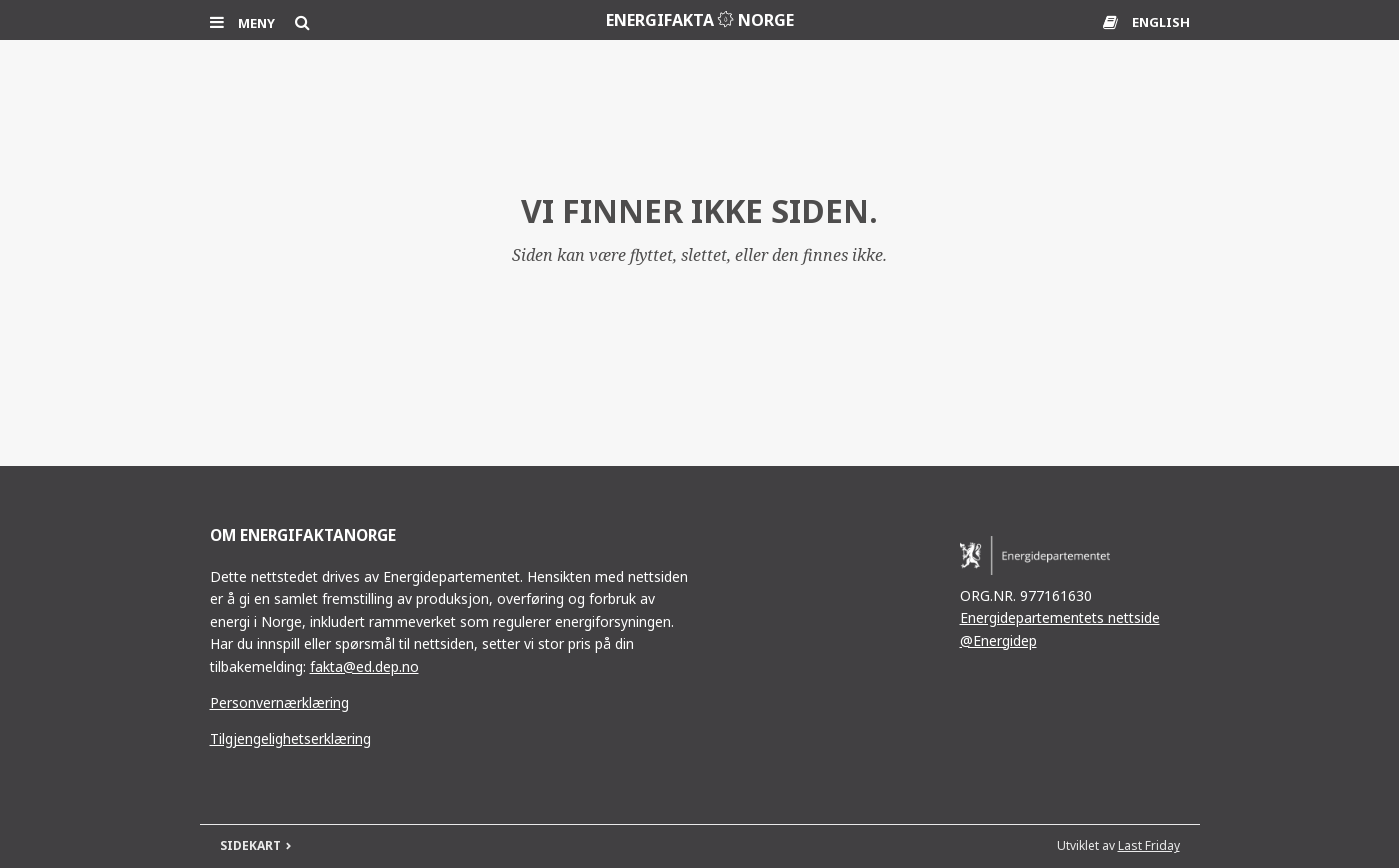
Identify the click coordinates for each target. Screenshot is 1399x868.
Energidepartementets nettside (1060, 617)
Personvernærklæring (279, 702)
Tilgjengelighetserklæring (290, 738)
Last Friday (1149, 845)
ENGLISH (1161, 22)
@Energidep (998, 640)
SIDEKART (250, 845)
